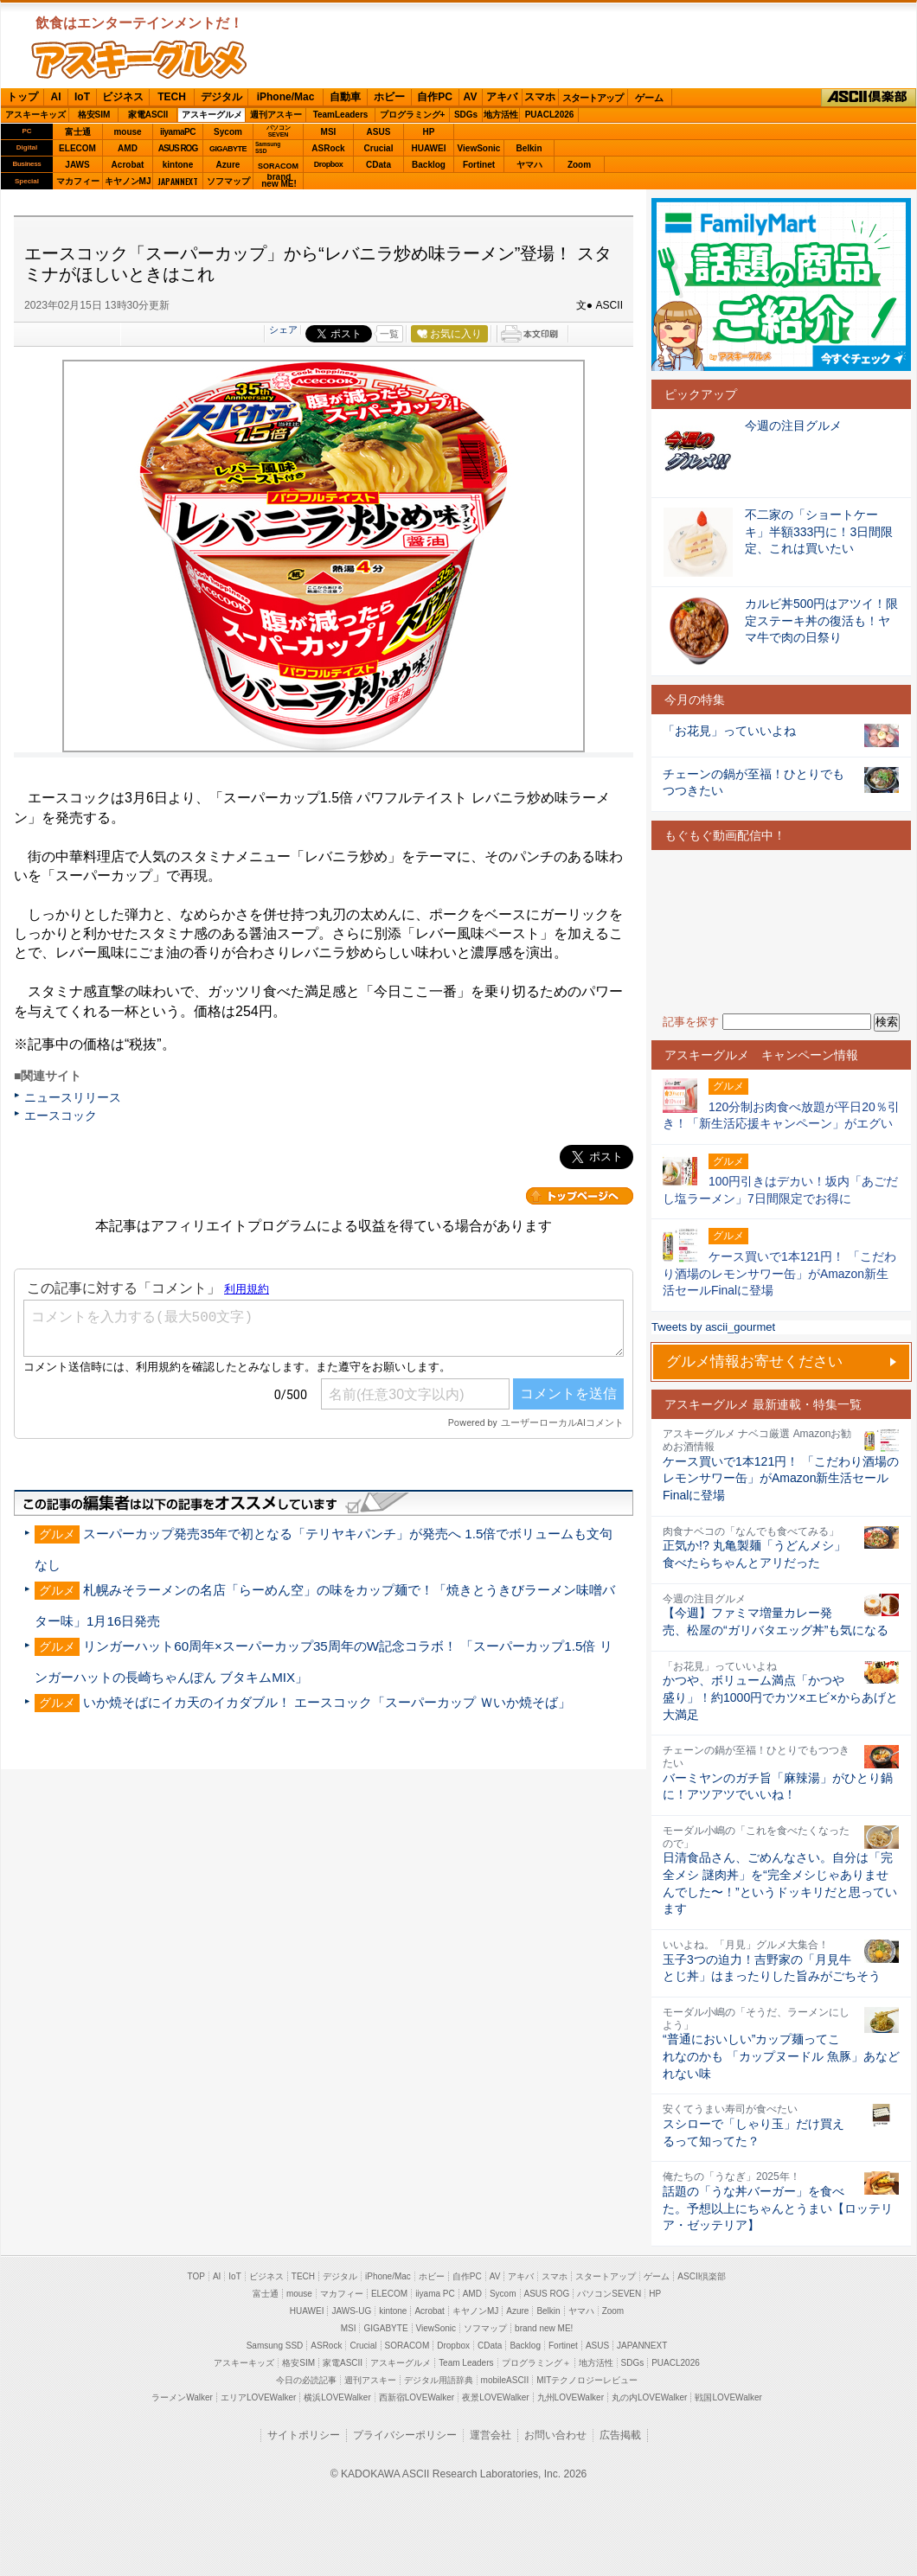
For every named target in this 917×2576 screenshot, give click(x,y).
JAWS (77, 164)
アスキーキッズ (35, 114)
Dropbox (328, 164)
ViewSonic (479, 148)
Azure (228, 164)
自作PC (434, 97)
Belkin (529, 148)
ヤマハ (529, 164)
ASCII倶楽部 (868, 97)
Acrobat (128, 164)
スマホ (539, 97)
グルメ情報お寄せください (754, 1361)
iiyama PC (435, 2293)
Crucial (379, 148)
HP (429, 132)
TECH (171, 97)
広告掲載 (620, 2435)
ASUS (379, 132)
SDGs (466, 114)
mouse (127, 132)
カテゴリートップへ (579, 1196)
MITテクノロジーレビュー (587, 2380)
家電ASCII (148, 114)
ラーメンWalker (182, 2397)
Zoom (579, 164)
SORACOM (407, 2345)
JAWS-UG (351, 2311)
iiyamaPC (178, 132)
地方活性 (501, 114)
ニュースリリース (72, 1097)
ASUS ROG (177, 148)
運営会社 (490, 2435)
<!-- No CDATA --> (781, 932)
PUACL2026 (549, 114)
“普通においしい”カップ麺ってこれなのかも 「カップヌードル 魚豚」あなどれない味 (781, 2056)
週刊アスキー (276, 114)
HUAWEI (429, 148)
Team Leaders (466, 2363)
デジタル (221, 97)
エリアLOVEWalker (258, 2397)
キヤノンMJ (128, 181)
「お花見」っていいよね (729, 731)
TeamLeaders (341, 114)
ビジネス (123, 97)
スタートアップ (592, 98)
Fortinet (479, 164)
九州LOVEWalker (570, 2397)
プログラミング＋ (536, 2363)
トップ (22, 97)
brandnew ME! (279, 181)
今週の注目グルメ (793, 425)
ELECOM (77, 148)
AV (471, 97)
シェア (283, 329)
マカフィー (77, 181)
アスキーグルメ (212, 114)
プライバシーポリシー (405, 2435)
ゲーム (649, 98)
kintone (178, 164)
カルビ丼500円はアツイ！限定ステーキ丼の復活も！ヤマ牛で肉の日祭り (821, 620)
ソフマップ (228, 181)
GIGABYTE (228, 148)
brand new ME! (544, 2328)
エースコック (60, 1115)
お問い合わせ (555, 2435)
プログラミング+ (413, 114)
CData (378, 164)
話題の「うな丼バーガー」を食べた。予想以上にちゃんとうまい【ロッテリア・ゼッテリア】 (778, 2208)
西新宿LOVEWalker (416, 2397)
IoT (82, 97)
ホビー (389, 97)
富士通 (78, 132)
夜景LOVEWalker (495, 2397)
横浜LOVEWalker (337, 2397)
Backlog (429, 164)
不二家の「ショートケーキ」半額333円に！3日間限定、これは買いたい (819, 531)
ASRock (327, 148)
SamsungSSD (267, 147)
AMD (128, 148)
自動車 (345, 97)
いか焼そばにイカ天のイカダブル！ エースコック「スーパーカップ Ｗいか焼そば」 (326, 1702)
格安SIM (94, 114)
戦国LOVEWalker (728, 2397)
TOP (196, 2276)
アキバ (501, 97)
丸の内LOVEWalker (649, 2397)
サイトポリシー (303, 2435)
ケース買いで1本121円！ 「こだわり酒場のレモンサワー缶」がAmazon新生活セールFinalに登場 (781, 1478)
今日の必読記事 (306, 2380)
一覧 (389, 334)
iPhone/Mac (286, 97)
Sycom (228, 132)
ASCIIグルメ (139, 59)
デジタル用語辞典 (438, 2380)
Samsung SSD (275, 2345)
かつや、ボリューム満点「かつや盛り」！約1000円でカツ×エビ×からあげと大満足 (780, 1697)
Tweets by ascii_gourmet (713, 1326)
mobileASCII (505, 2380)
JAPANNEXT (177, 181)
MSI (329, 132)
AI (56, 97)
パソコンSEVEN (278, 131)
